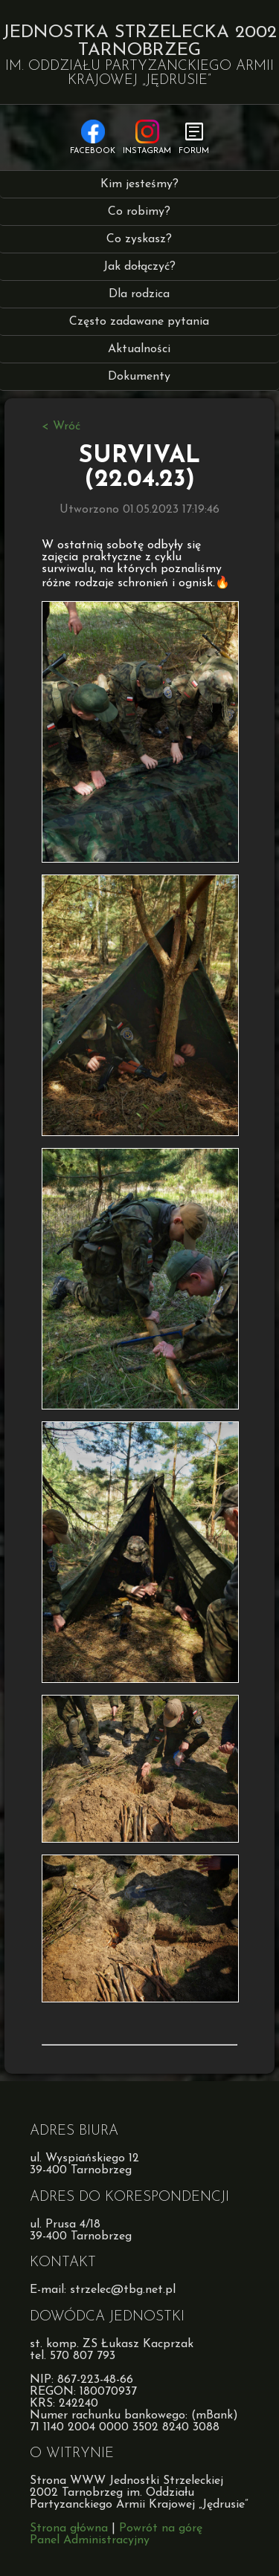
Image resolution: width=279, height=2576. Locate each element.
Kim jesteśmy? (139, 184)
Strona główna (69, 2528)
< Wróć (61, 426)
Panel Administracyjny (90, 2540)
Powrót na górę (160, 2528)
